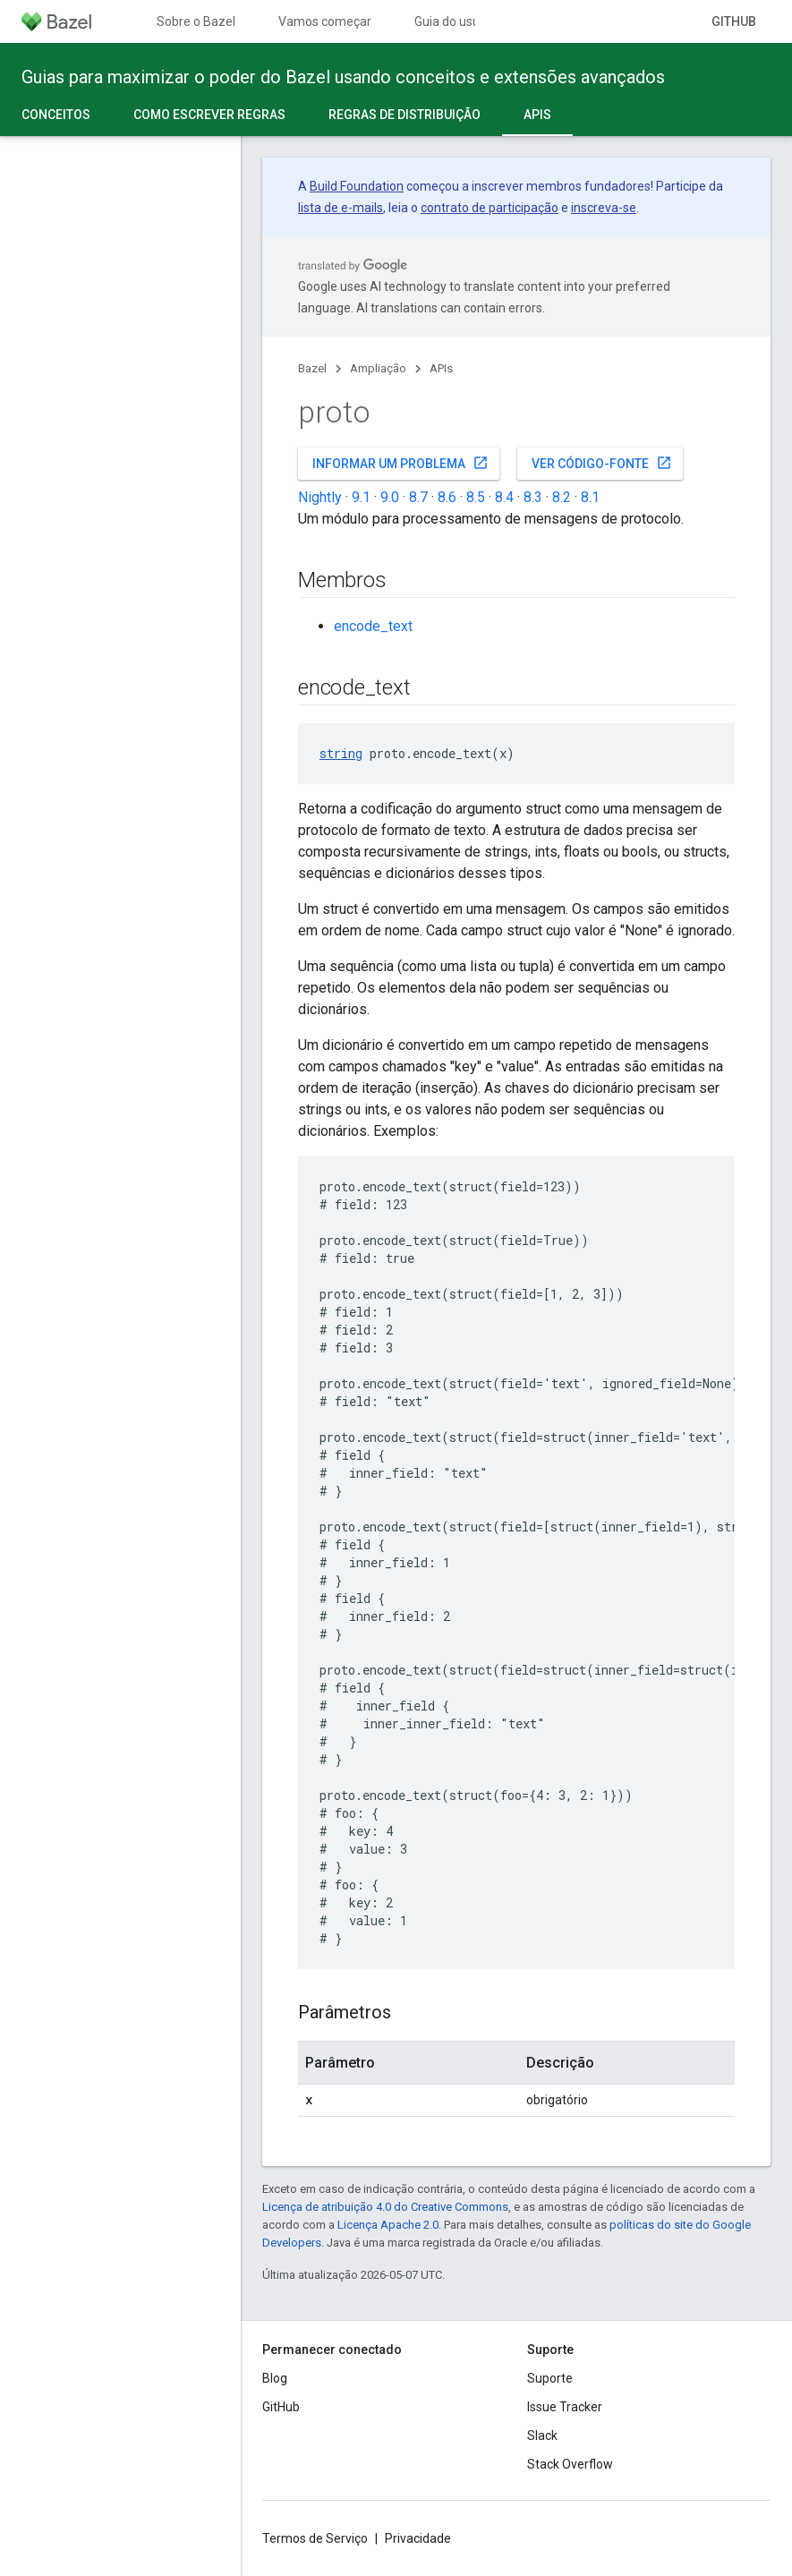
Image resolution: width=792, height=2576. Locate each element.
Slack (542, 2435)
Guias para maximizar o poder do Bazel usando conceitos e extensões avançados (343, 77)
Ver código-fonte (602, 463)
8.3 (533, 497)
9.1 (361, 497)
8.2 (561, 497)
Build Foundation (357, 186)
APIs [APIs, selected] (537, 114)
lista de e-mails (340, 207)
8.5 (475, 497)
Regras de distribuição (404, 114)
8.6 (447, 497)
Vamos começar (324, 21)
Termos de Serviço (315, 2538)
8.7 (418, 497)
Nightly (320, 497)
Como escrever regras (209, 114)
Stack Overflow (570, 2464)
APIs (441, 368)
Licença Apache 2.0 (388, 2224)
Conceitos (55, 114)
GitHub (733, 21)
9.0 (389, 497)
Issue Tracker (564, 2407)
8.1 (590, 497)
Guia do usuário (457, 21)
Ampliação (378, 368)
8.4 (504, 497)
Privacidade (418, 2538)
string (340, 753)
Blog (274, 2378)
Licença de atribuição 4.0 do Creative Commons (385, 2206)
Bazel (312, 368)
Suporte (550, 2378)
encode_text (373, 626)
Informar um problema (400, 463)
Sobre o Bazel (196, 21)
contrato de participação (489, 207)
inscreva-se (603, 207)
